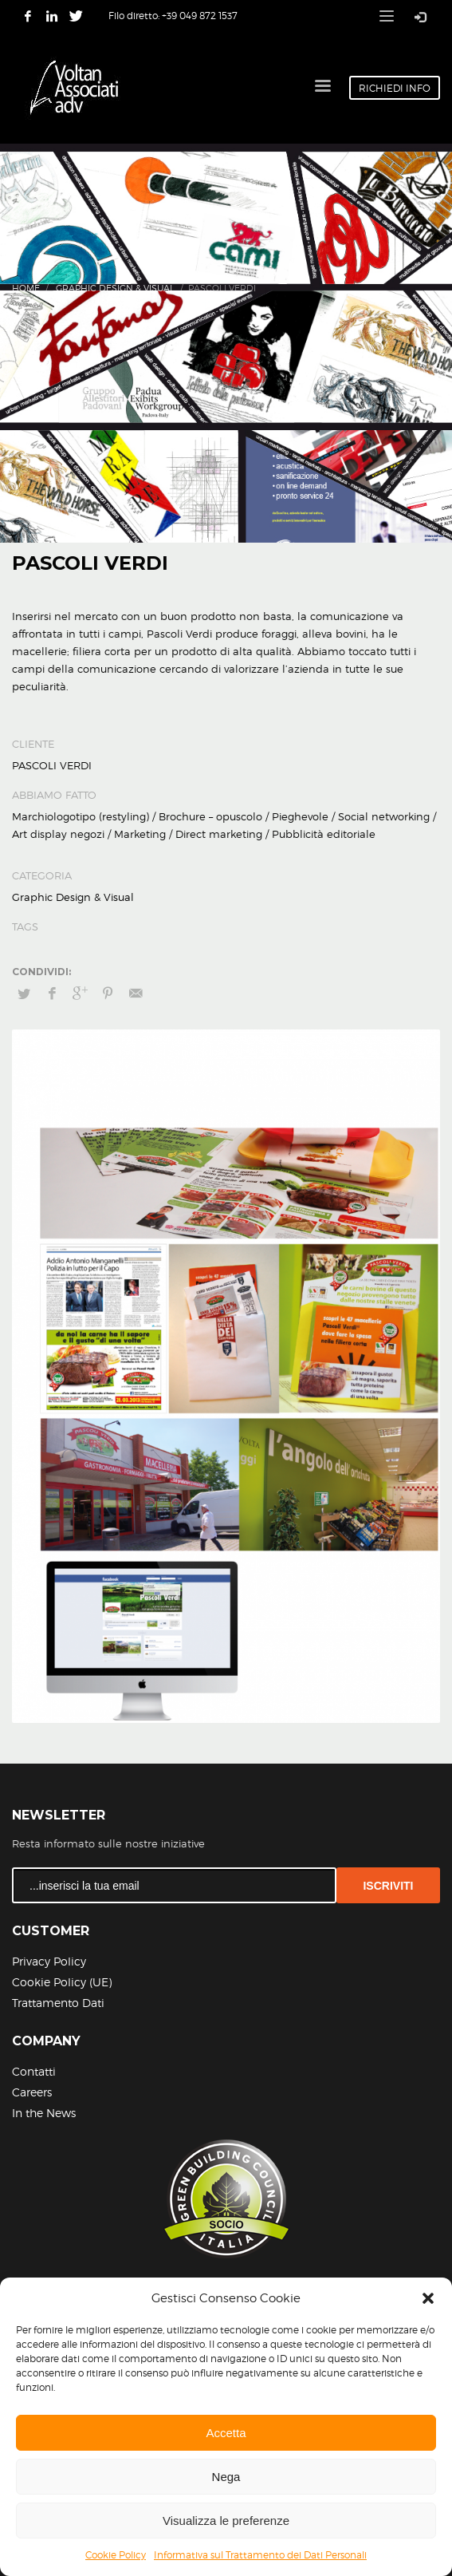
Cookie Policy (115, 2555)
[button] (428, 2298)
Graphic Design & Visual (115, 288)
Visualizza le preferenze (226, 2520)
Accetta (226, 2433)
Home (26, 288)
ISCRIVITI (388, 1885)
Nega (226, 2476)
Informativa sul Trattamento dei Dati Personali (260, 2555)
